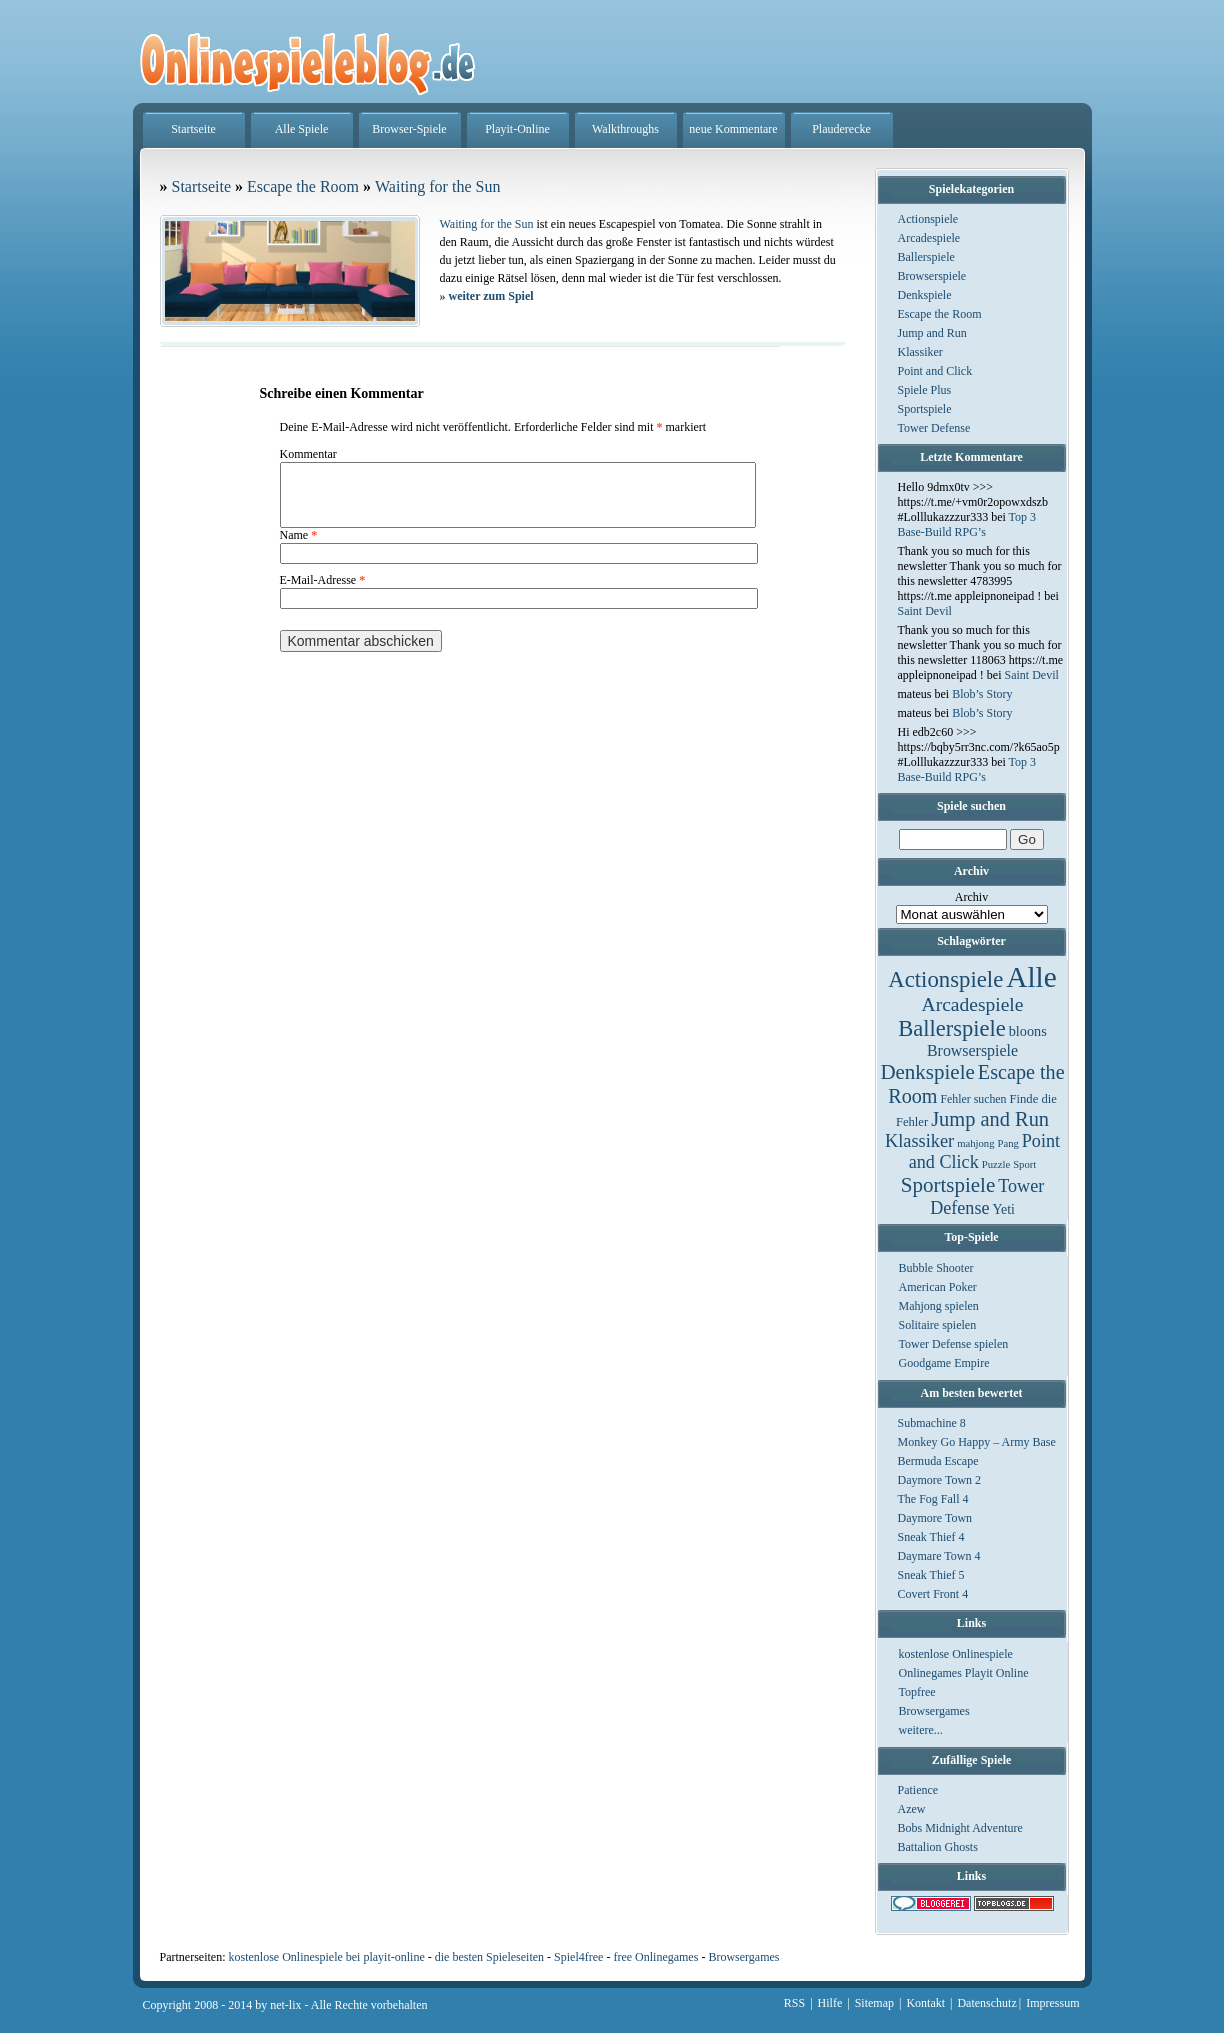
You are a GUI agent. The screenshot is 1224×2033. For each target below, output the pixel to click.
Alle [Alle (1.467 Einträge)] (1031, 977)
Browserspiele (932, 276)
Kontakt (925, 2003)
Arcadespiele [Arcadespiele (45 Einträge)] (973, 1004)
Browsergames (934, 1711)
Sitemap (874, 2003)
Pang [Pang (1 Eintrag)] (1007, 1143)
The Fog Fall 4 (933, 1499)
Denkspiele (925, 295)
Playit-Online (517, 129)
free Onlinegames (655, 1957)
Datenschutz (986, 2003)
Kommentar (308, 454)
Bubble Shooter (936, 1268)
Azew (912, 1809)
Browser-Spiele (409, 129)
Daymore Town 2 (940, 1480)
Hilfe (830, 2003)
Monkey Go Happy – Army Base (977, 1442)
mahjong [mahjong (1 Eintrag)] (975, 1143)
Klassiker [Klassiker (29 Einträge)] (919, 1141)
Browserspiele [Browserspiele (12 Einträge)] (972, 1050)
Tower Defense (934, 428)
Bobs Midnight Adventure (960, 1828)
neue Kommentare (733, 129)
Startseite (193, 129)
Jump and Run (932, 333)
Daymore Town (935, 1518)
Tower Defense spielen (954, 1344)
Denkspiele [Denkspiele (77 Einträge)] (927, 1072)
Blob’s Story (982, 694)
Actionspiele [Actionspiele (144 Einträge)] (945, 979)
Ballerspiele (926, 257)
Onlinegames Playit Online (964, 1673)
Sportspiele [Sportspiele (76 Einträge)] (948, 1185)
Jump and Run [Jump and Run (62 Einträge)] (990, 1119)
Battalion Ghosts (938, 1847)
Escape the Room (940, 314)
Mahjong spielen (939, 1306)
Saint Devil (925, 611)
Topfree (917, 1692)
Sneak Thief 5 (931, 1575)
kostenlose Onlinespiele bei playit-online (326, 1957)
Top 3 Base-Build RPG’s (967, 524)
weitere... (921, 1730)
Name (299, 547)
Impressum (1052, 2003)
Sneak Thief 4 (931, 1537)
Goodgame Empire (944, 1363)
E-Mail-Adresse (323, 592)
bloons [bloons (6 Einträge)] (1028, 1031)
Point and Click (935, 371)
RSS (794, 2003)
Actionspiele (928, 219)
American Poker (938, 1287)
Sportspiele (925, 409)
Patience (918, 1790)
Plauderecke (841, 129)
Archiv (971, 897)
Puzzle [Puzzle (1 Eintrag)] (996, 1164)
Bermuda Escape (938, 1461)
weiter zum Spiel (487, 296)
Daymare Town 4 (939, 1556)
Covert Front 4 (933, 1594)
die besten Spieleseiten (489, 1957)
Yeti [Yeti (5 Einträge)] (1004, 1209)
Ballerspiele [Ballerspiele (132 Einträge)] (951, 1028)
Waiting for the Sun (437, 186)
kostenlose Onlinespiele (956, 1654)
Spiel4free (578, 1957)
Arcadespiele (929, 238)
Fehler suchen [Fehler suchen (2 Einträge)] (973, 1099)
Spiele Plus (925, 390)
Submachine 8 (932, 1423)
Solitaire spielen (938, 1325)
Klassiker (920, 352)
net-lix (285, 2005)
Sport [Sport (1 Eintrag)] (1024, 1164)
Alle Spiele (302, 129)
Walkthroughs (625, 129)
